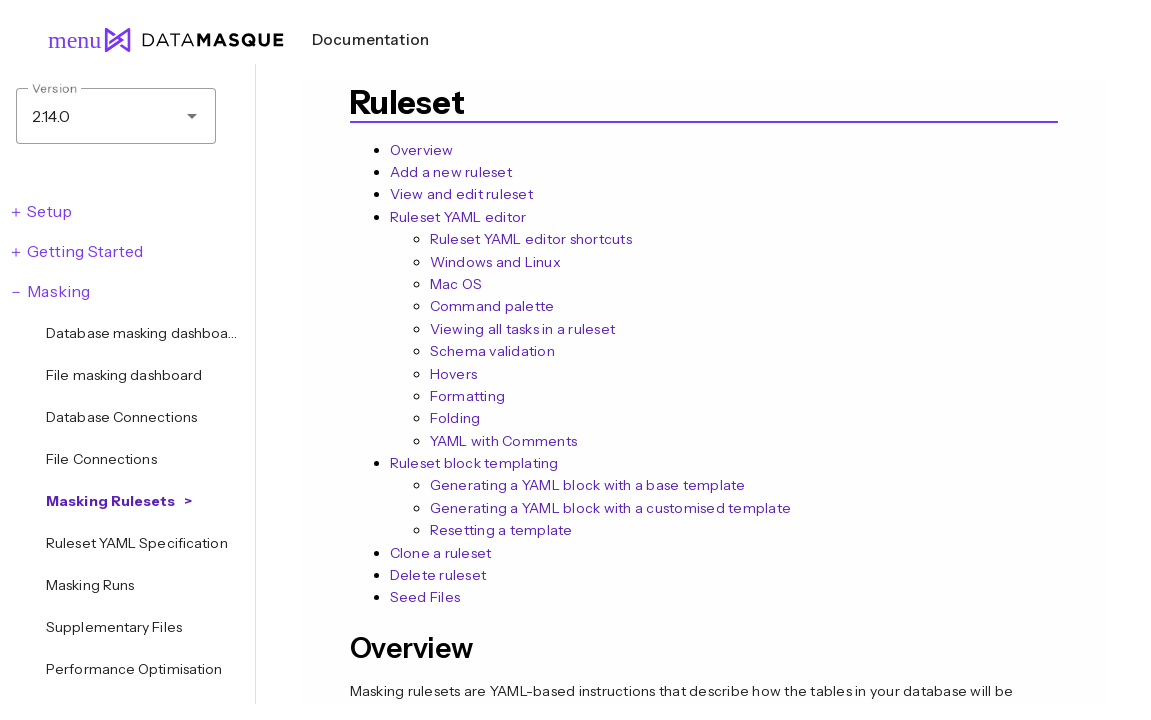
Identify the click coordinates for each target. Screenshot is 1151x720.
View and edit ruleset (461, 194)
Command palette (492, 306)
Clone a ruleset (441, 553)
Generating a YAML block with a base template (588, 485)
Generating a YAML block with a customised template (611, 508)
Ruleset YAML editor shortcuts (531, 239)
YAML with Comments (504, 441)
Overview (422, 150)
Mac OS (456, 284)
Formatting (468, 396)
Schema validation (492, 351)
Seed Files (425, 597)
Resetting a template (501, 530)
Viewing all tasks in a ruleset (523, 329)
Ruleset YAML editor (458, 217)
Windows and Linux (495, 262)
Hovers (454, 374)
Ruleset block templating (474, 463)
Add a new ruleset (451, 172)
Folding (455, 418)
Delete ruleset (438, 575)
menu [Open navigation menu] (66, 40)
